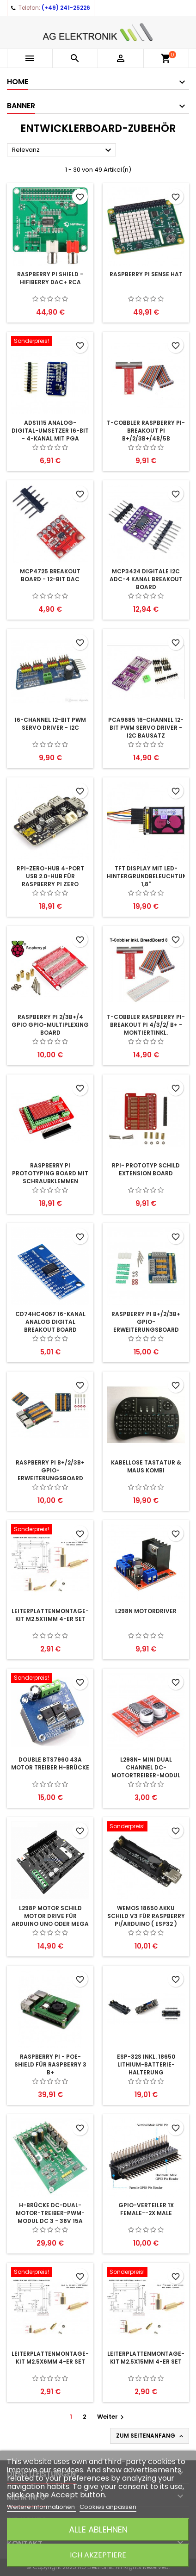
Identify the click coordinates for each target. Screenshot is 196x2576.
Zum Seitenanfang (150, 2436)
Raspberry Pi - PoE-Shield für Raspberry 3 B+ (50, 2064)
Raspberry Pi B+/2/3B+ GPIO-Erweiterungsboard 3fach (50, 1474)
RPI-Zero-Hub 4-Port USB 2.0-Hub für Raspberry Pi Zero (50, 876)
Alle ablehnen (98, 2529)
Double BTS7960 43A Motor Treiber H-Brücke (50, 1763)
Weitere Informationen (41, 2506)
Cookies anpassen (108, 2506)
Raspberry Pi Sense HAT (146, 274)
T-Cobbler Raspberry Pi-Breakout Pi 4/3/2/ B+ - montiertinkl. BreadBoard (146, 1028)
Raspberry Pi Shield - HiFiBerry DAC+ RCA (50, 278)
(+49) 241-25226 (66, 8)
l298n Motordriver (146, 1611)
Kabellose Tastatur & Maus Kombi (146, 1466)
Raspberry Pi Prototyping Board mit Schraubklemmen (50, 1173)
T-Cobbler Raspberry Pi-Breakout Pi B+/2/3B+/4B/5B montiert (146, 434)
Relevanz (63, 150)
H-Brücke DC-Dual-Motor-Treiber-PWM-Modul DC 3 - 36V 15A (50, 2213)
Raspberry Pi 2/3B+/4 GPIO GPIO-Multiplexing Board (50, 1025)
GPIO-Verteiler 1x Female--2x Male (146, 2209)
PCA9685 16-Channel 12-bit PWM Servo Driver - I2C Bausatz (146, 727)
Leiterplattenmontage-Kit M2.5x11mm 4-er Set (50, 1615)
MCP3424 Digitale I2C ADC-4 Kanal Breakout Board (146, 579)
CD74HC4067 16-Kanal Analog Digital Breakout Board (50, 1322)
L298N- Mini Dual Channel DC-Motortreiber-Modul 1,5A (145, 1771)
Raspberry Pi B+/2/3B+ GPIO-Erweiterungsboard (145, 1322)
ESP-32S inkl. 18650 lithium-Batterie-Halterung (146, 2064)
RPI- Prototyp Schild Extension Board (146, 1169)
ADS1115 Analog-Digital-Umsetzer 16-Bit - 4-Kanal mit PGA (50, 430)
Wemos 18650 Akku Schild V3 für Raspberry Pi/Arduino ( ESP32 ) (146, 1916)
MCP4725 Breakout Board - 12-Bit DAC (50, 575)
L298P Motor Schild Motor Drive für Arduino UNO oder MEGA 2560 (50, 1920)
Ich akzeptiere (98, 2555)
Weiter (111, 2416)
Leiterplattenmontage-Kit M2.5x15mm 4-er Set (145, 2357)
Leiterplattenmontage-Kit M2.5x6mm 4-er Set (50, 2357)
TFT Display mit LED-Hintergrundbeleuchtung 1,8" (149, 876)
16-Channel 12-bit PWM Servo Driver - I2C (50, 724)
